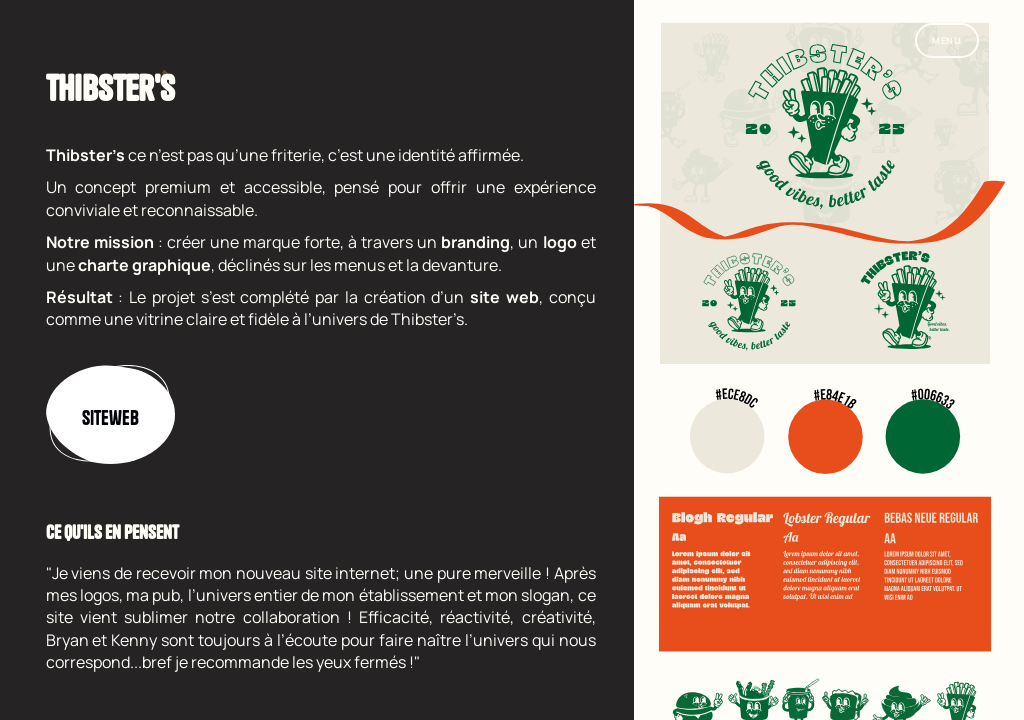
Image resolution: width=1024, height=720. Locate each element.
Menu (947, 40)
